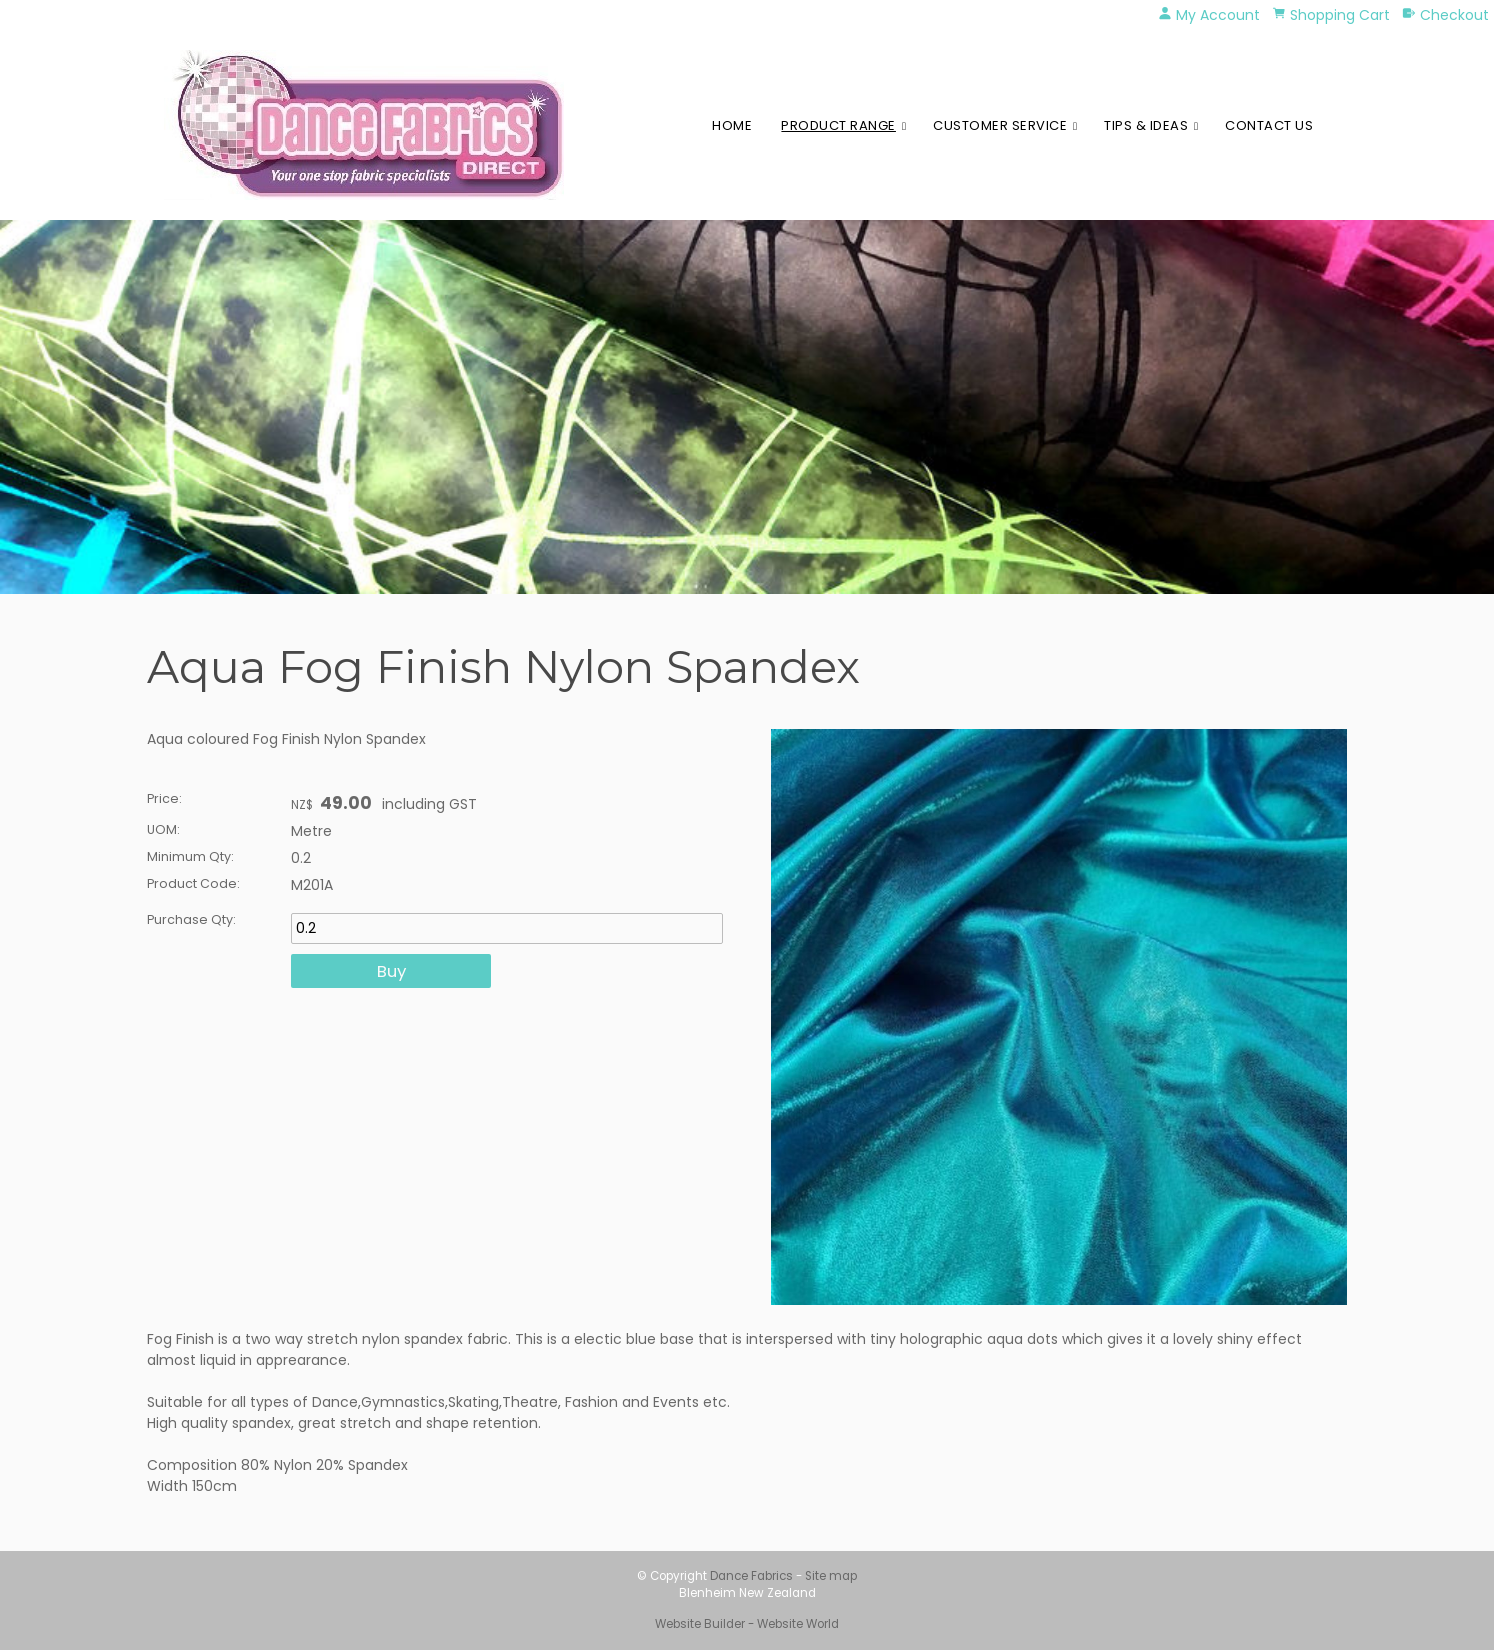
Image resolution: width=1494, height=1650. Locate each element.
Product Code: (193, 883)
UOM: (163, 829)
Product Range (838, 125)
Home (732, 125)
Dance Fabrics (751, 1576)
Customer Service (1000, 125)
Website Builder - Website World (747, 1624)
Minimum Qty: (190, 856)
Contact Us (1269, 125)
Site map (831, 1576)
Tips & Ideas (1146, 125)
